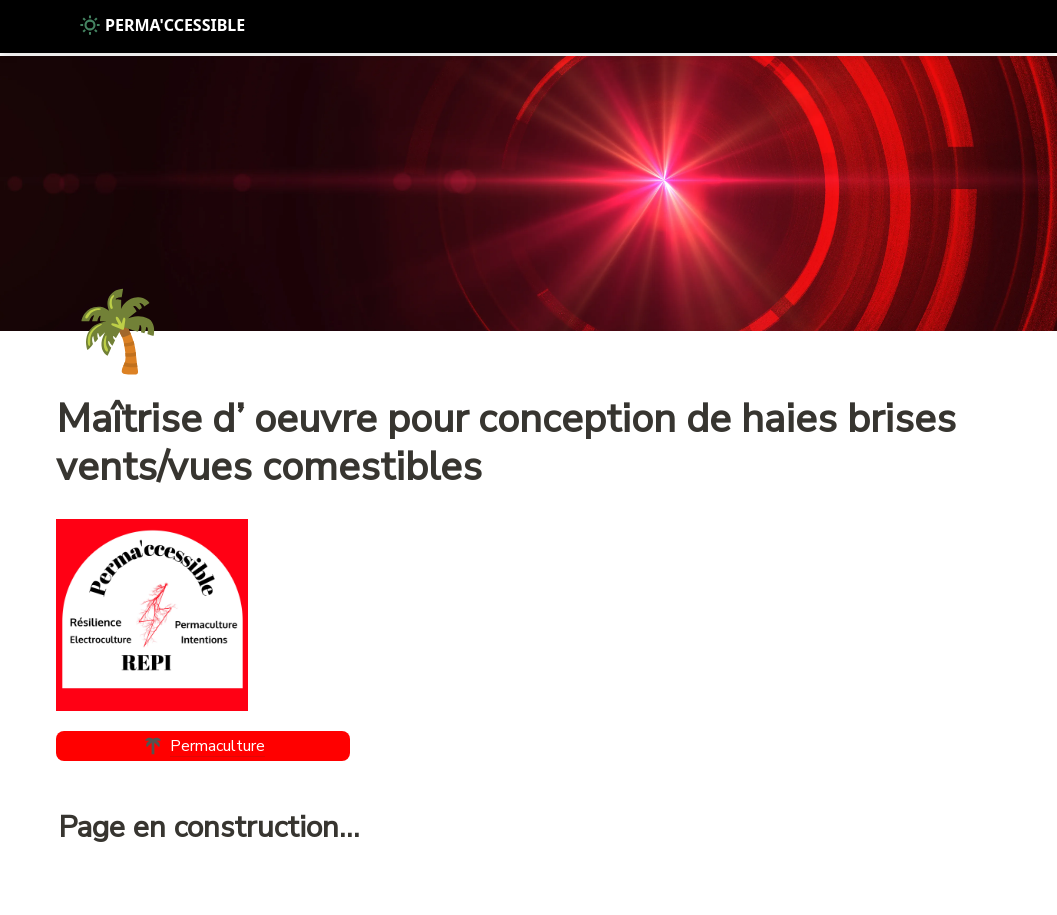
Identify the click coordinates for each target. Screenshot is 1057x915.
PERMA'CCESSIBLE (162, 25)
